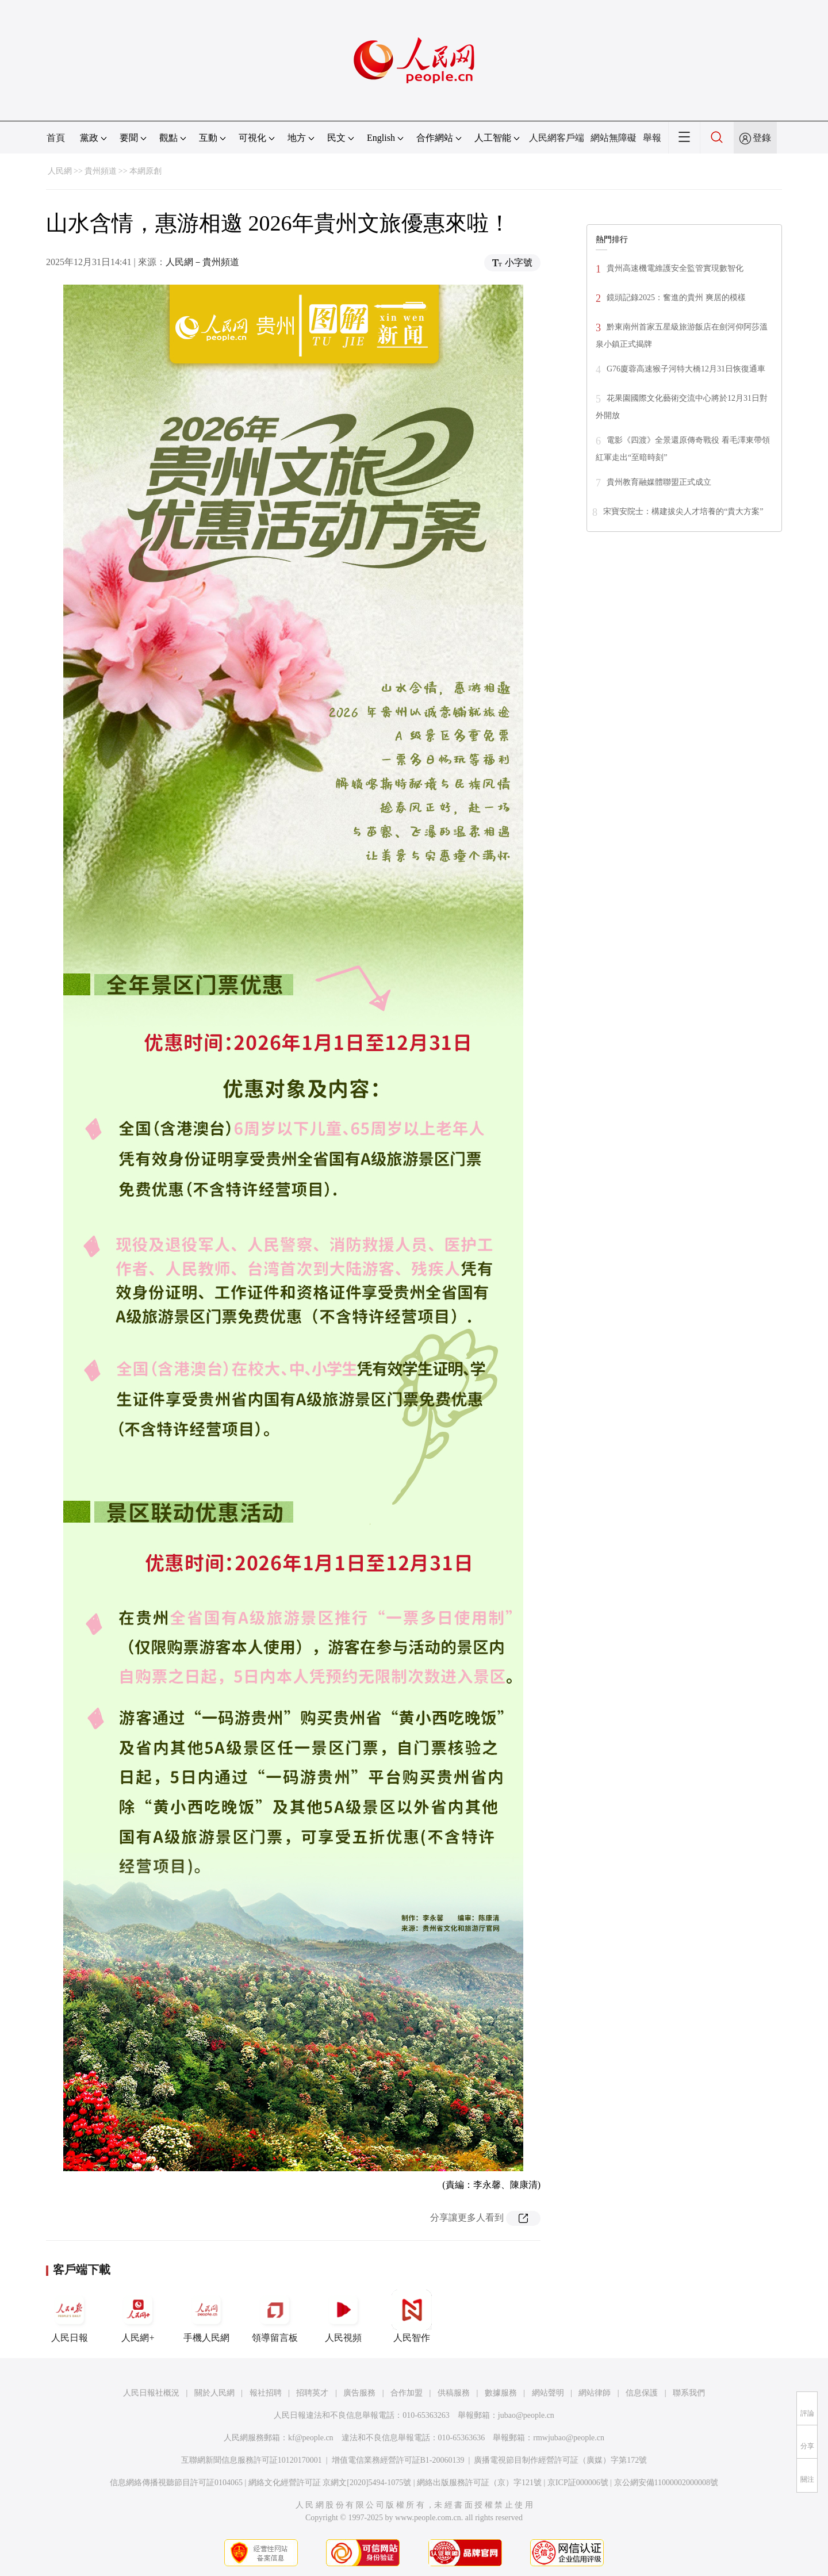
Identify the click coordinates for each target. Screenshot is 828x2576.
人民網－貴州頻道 (202, 262)
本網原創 (145, 171)
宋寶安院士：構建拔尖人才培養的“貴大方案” (683, 511)
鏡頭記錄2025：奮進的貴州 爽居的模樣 (676, 297)
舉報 (652, 138)
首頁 (56, 138)
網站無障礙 (614, 138)
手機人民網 (206, 2316)
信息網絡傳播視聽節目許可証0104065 (176, 2482)
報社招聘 (266, 2393)
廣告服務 (359, 2393)
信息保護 (642, 2393)
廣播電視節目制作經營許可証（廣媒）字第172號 (560, 2460)
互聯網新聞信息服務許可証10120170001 (251, 2460)
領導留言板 (275, 2316)
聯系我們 (689, 2393)
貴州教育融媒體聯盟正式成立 (659, 482)
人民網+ (138, 2316)
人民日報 (69, 2316)
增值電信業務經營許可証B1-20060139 (398, 2460)
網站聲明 (548, 2393)
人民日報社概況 (151, 2393)
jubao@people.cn (526, 2415)
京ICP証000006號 (577, 2482)
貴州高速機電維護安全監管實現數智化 (675, 268)
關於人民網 (214, 2393)
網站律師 (594, 2393)
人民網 (60, 171)
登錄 (762, 138)
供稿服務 (454, 2393)
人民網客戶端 (556, 138)
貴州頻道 (101, 171)
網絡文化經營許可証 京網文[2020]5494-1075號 (330, 2482)
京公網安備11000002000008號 (666, 2482)
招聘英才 (312, 2393)
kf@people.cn (311, 2437)
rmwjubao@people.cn (568, 2437)
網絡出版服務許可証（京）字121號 (479, 2482)
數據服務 (501, 2393)
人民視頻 (343, 2316)
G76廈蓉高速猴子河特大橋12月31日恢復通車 (686, 369)
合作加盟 (406, 2393)
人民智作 (412, 2316)
